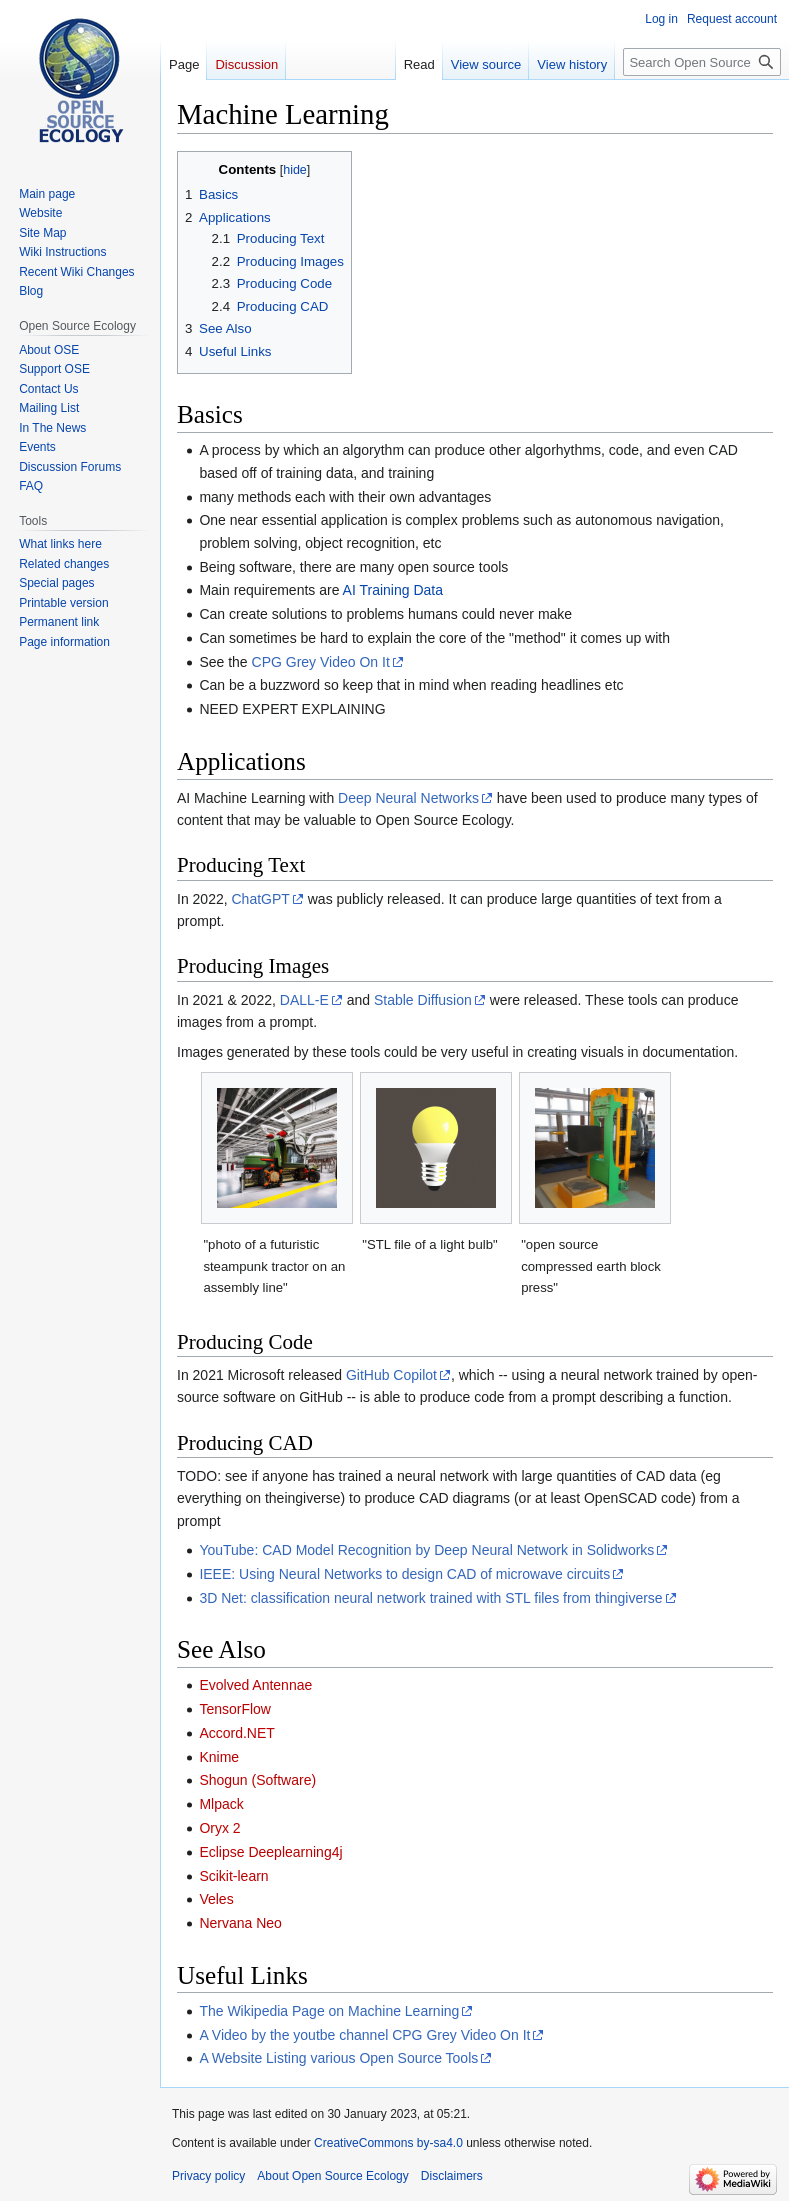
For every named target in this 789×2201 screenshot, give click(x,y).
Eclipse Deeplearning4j (270, 1852)
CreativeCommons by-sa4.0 (388, 2143)
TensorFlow (235, 1709)
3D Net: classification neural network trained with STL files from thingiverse (430, 1598)
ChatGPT (261, 899)
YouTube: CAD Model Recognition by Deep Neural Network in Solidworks (426, 1550)
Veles (216, 1899)
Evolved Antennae (255, 1685)
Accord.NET (236, 1733)
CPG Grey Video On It (321, 662)
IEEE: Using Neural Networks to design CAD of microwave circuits (404, 1574)
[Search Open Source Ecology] (702, 62)
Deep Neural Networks (408, 798)
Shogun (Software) (257, 1780)
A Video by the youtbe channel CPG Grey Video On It (364, 2035)
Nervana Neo (240, 1923)
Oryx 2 (219, 1828)
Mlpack (221, 1804)
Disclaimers (452, 2176)
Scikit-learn (233, 1876)
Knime (219, 1757)
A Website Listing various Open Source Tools (338, 2058)
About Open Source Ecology (332, 2176)
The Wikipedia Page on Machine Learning (329, 2011)
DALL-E (304, 1000)
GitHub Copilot (391, 1375)
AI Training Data (393, 590)
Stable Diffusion (423, 1000)
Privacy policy (208, 2176)
